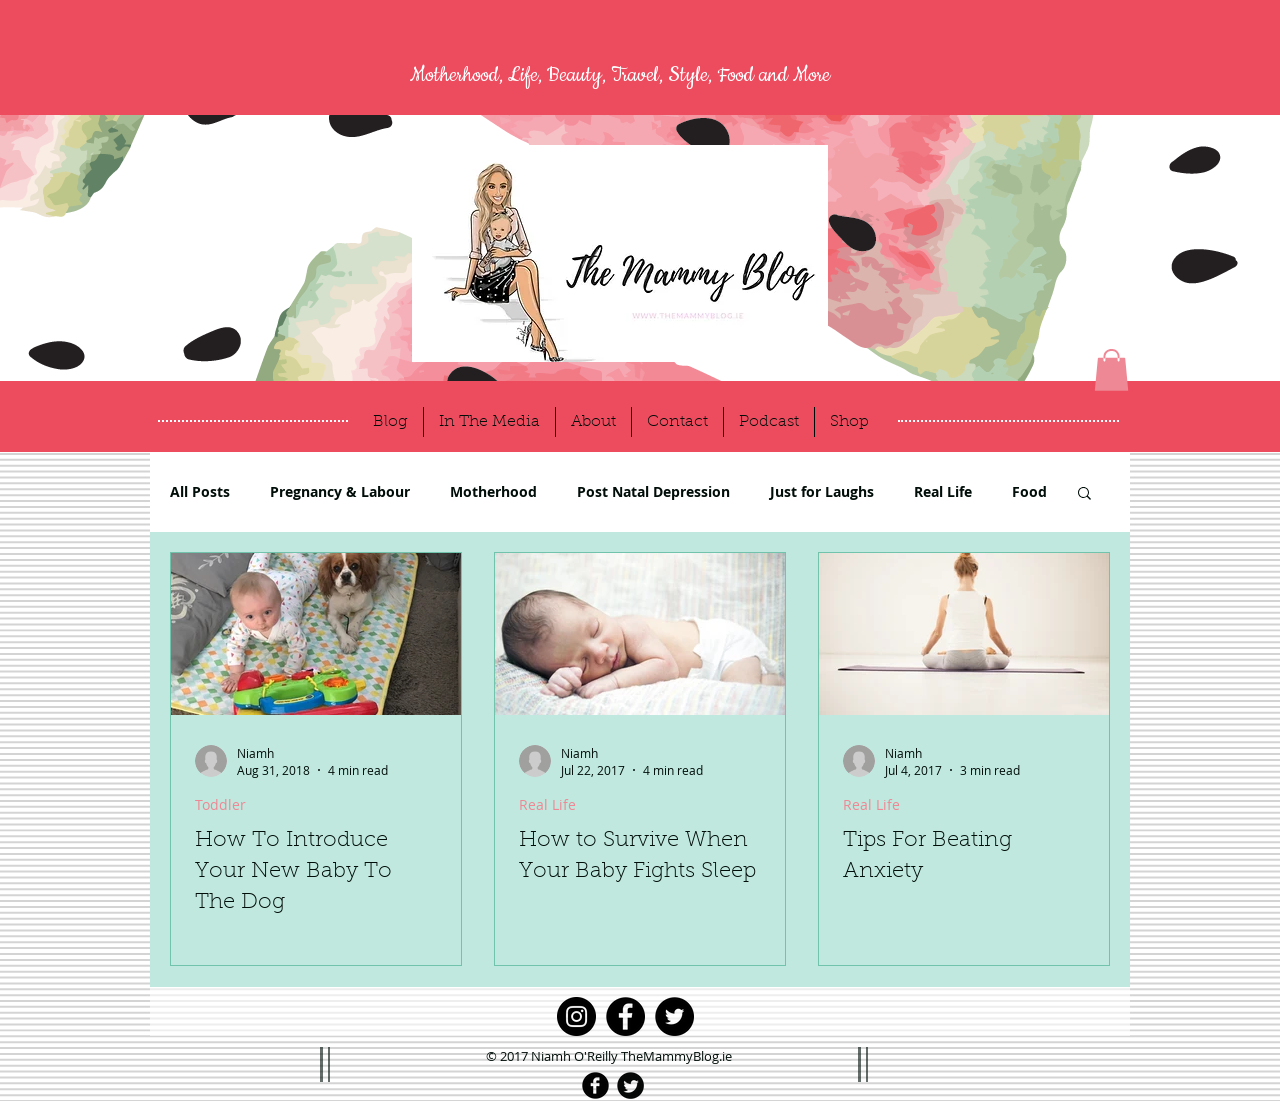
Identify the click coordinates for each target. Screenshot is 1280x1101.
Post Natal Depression (653, 491)
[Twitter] (674, 1016)
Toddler (220, 804)
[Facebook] (625, 1016)
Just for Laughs (822, 491)
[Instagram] (576, 1016)
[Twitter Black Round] (630, 1085)
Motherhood (493, 491)
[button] (1111, 370)
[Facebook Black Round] (595, 1085)
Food (1029, 491)
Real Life (943, 491)
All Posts (200, 491)
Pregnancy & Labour (340, 491)
